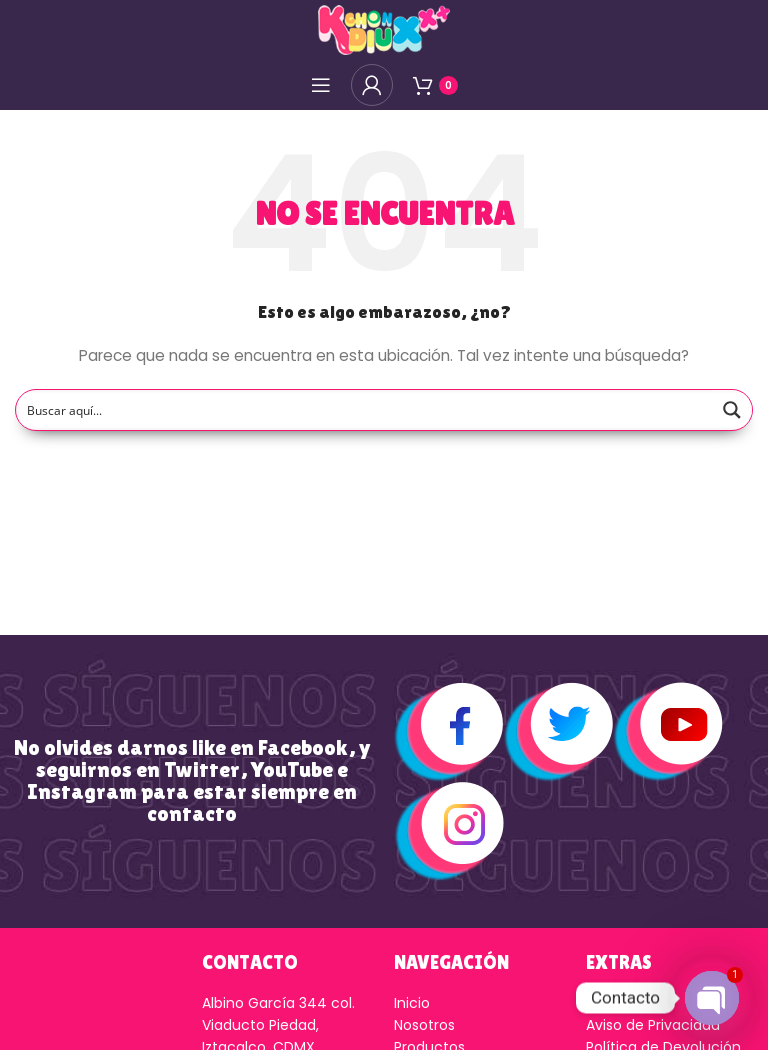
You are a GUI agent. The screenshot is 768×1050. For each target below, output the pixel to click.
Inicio (412, 1003)
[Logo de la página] (384, 29)
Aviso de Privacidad (653, 1025)
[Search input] (365, 410)
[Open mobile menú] (321, 85)
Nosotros (424, 1025)
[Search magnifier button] (732, 410)
